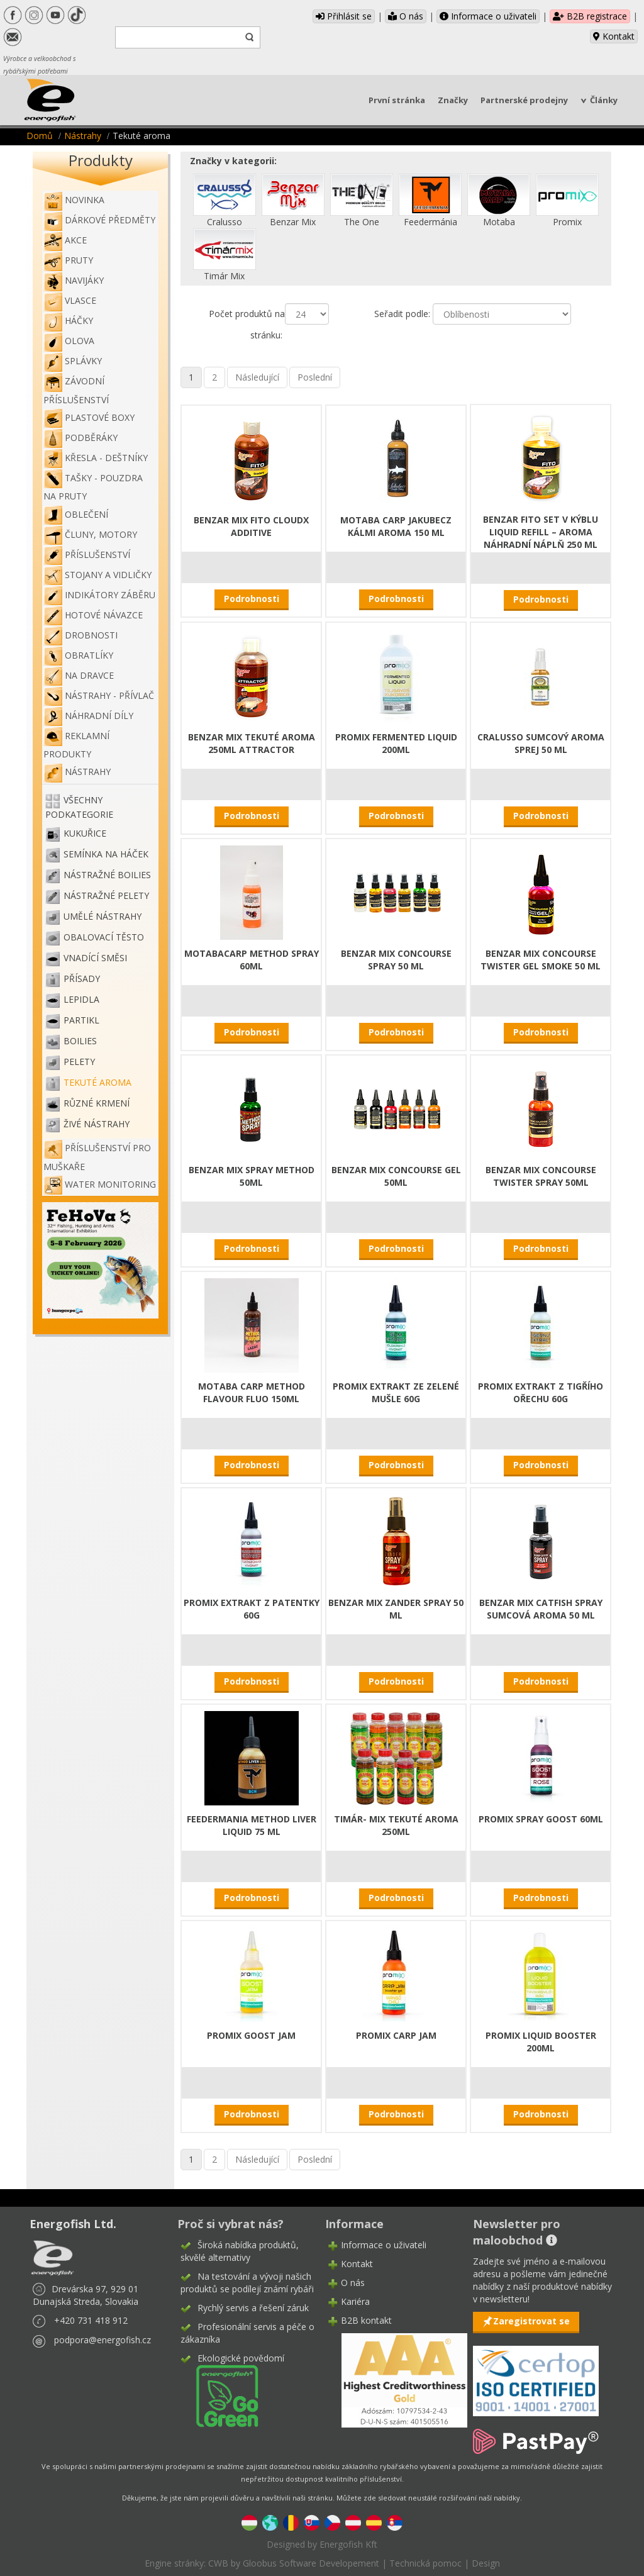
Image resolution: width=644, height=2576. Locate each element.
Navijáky (73, 280)
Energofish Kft (348, 2544)
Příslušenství (86, 554)
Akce (65, 240)
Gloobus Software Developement (311, 2563)
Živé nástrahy (97, 1124)
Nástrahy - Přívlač (98, 695)
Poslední (314, 377)
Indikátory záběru (99, 595)
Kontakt (614, 36)
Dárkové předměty (99, 220)
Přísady (82, 978)
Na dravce (78, 675)
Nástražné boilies (107, 875)
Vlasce (69, 300)
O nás (405, 16)
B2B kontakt (366, 2320)
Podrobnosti (251, 599)
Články (604, 100)
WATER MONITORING (99, 1184)
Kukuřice (85, 833)
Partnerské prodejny (524, 100)
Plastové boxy (89, 417)
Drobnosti (80, 635)
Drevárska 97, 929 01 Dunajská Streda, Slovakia (85, 2295)
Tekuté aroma (97, 1082)
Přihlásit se (344, 16)
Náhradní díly (88, 716)
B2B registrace (590, 16)
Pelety (79, 1062)
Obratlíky (78, 655)
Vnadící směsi (95, 958)
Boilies (80, 1041)
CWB (218, 2563)
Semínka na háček (106, 854)
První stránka (397, 100)
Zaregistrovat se (531, 2321)
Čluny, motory (90, 534)
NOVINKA (73, 200)
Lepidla (81, 999)
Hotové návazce (93, 615)
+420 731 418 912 (91, 2320)
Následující (257, 377)
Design (486, 2563)
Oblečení (75, 514)
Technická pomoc (425, 2563)
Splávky (72, 361)
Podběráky (80, 437)
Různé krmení (97, 1103)
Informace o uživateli (488, 16)
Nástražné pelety (106, 895)
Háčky (68, 320)
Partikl (81, 1020)
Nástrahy (82, 136)
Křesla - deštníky (95, 458)
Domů (39, 136)
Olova (68, 341)
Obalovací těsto (104, 937)
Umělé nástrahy (103, 916)
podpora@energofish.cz (102, 2340)
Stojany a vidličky (97, 575)
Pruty (68, 260)
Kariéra (355, 2301)
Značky (453, 100)
